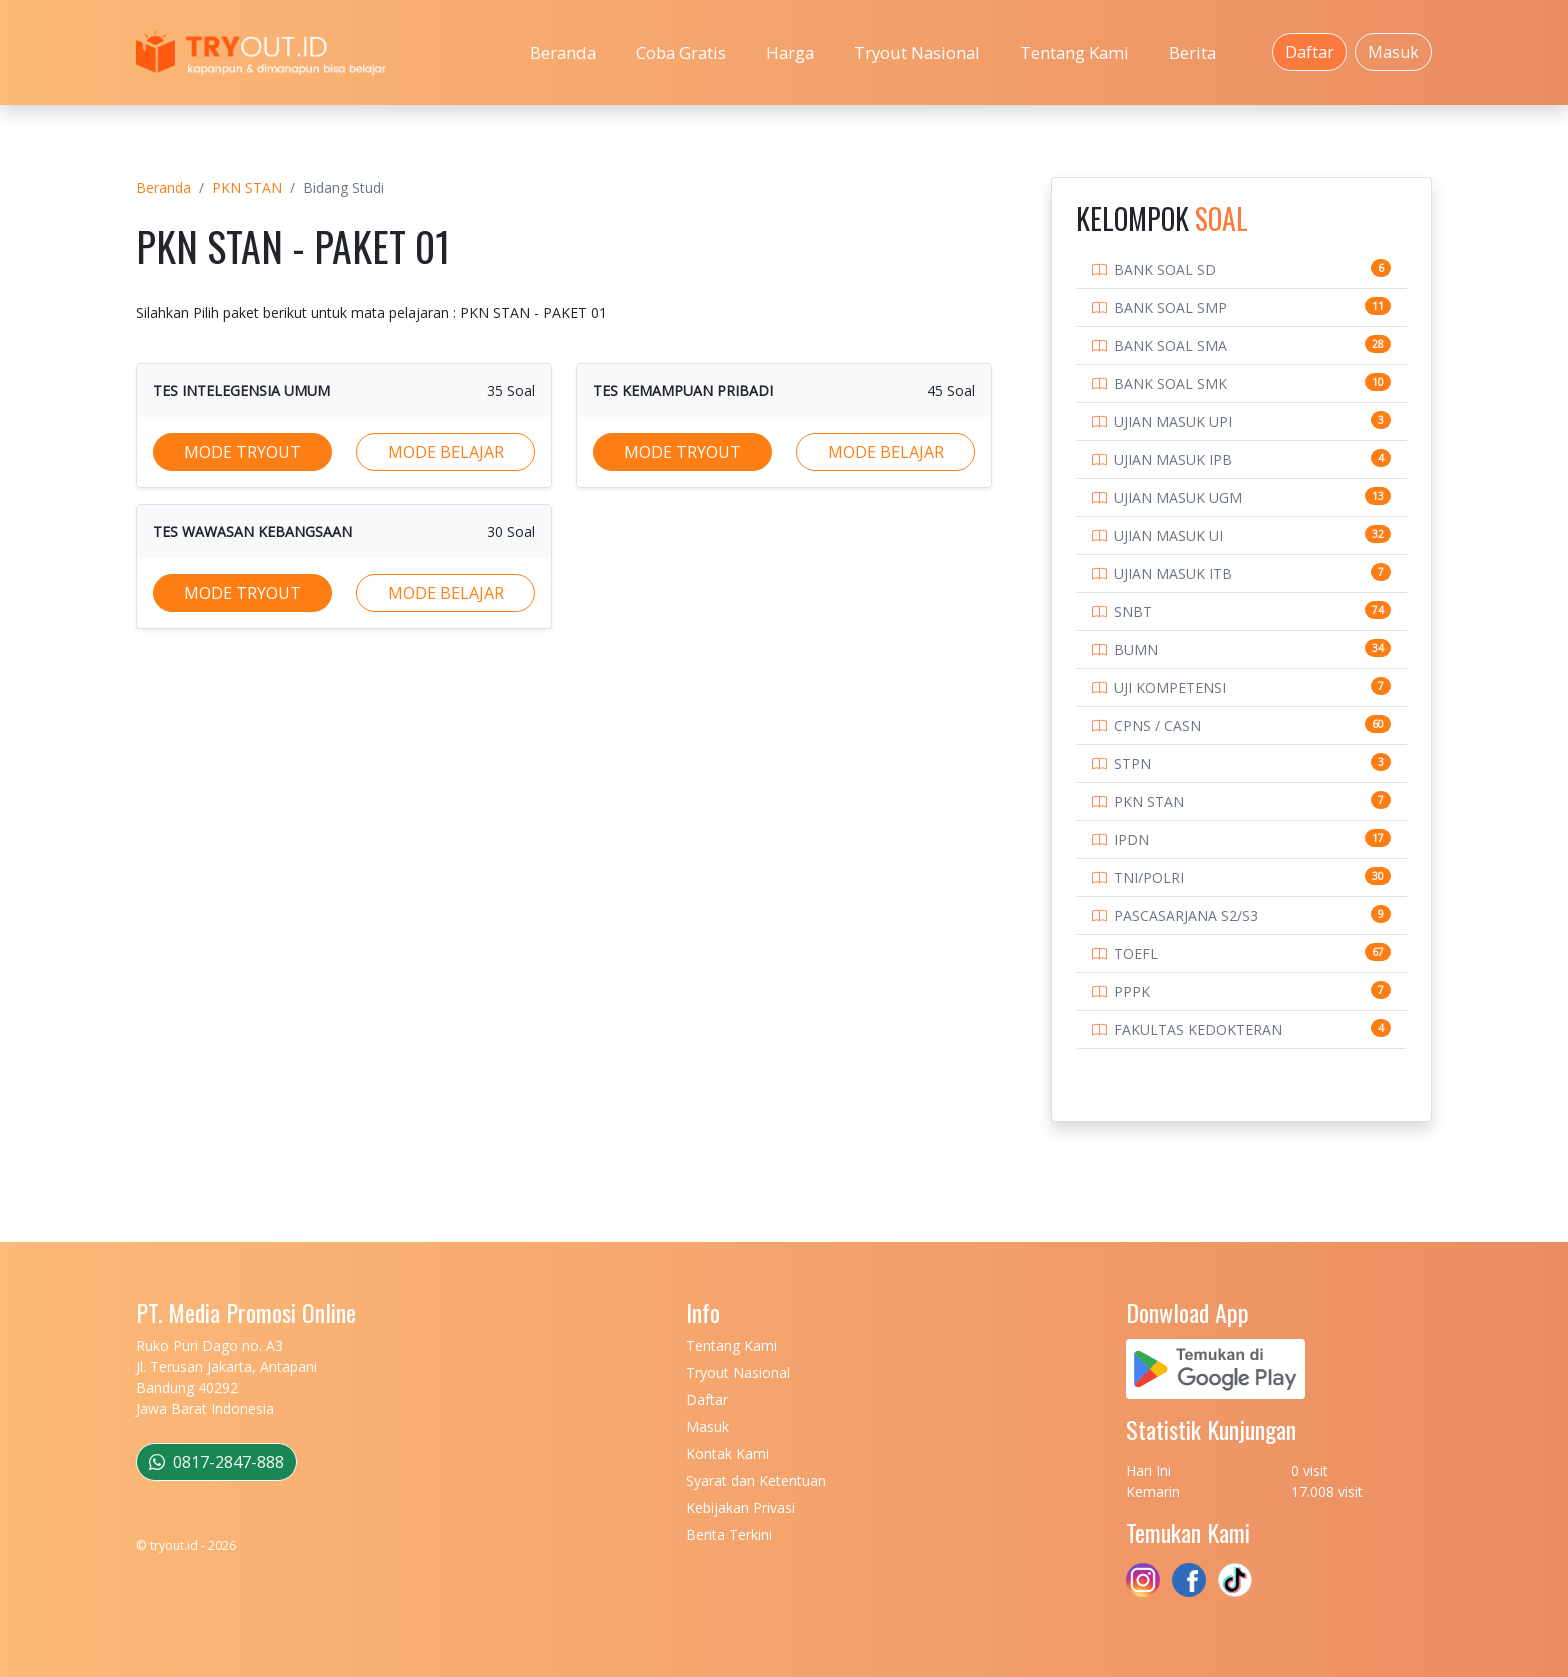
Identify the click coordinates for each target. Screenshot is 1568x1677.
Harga (790, 52)
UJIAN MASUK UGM (1178, 497)
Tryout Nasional (917, 52)
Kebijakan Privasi (740, 1507)
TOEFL (1136, 953)
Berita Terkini (729, 1534)
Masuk (1393, 52)
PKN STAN (247, 187)
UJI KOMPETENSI (1170, 687)
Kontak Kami (727, 1453)
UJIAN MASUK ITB (1173, 573)
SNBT (1133, 611)
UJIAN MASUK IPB (1173, 459)
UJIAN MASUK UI (1168, 535)
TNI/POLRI (1149, 877)
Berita (1192, 52)
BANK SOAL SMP (1170, 307)
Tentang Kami (1074, 52)
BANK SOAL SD (1165, 269)
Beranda (563, 52)
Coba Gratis (681, 52)
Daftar (1309, 52)
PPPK (1132, 991)
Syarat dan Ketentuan (756, 1480)
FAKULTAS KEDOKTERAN (1198, 1029)
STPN (1132, 763)
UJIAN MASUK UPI (1173, 421)
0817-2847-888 (216, 1462)
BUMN (1136, 649)
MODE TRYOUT (242, 452)
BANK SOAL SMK (1170, 383)
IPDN (1131, 839)
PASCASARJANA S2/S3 (1186, 915)
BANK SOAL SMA (1170, 345)
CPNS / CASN (1157, 725)
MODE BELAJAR (446, 452)
